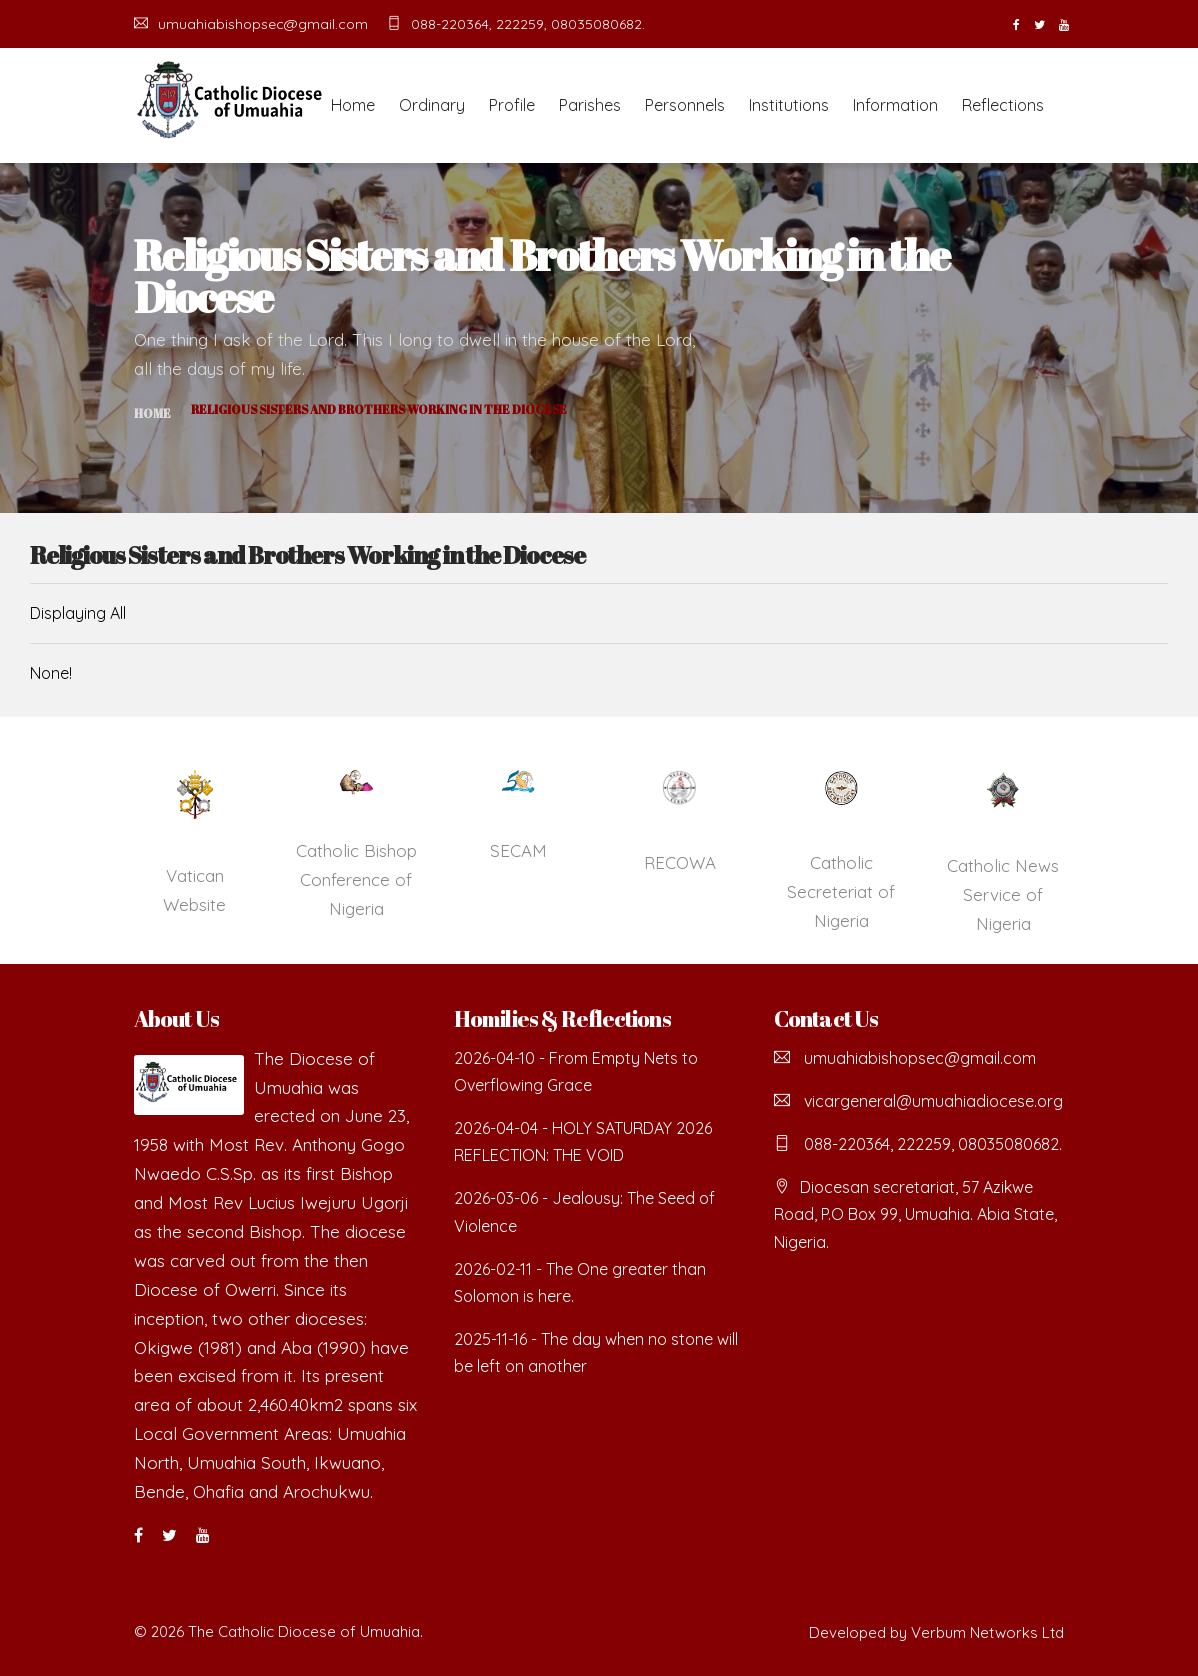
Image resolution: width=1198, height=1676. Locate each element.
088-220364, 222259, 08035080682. (516, 24)
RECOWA (680, 862)
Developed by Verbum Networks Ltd (936, 1632)
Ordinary (432, 105)
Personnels (685, 105)
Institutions (789, 105)
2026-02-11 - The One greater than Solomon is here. (580, 1282)
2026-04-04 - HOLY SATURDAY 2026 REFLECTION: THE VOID (583, 1141)
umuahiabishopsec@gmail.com (251, 24)
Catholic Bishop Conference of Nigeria (356, 879)
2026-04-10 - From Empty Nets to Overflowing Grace (576, 1071)
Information (895, 105)
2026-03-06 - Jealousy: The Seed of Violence (584, 1211)
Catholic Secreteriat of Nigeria (841, 891)
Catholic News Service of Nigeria (1003, 894)
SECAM (518, 850)
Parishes (590, 105)
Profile (512, 105)
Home (353, 105)
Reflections (1003, 105)
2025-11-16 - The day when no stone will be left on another (596, 1352)
